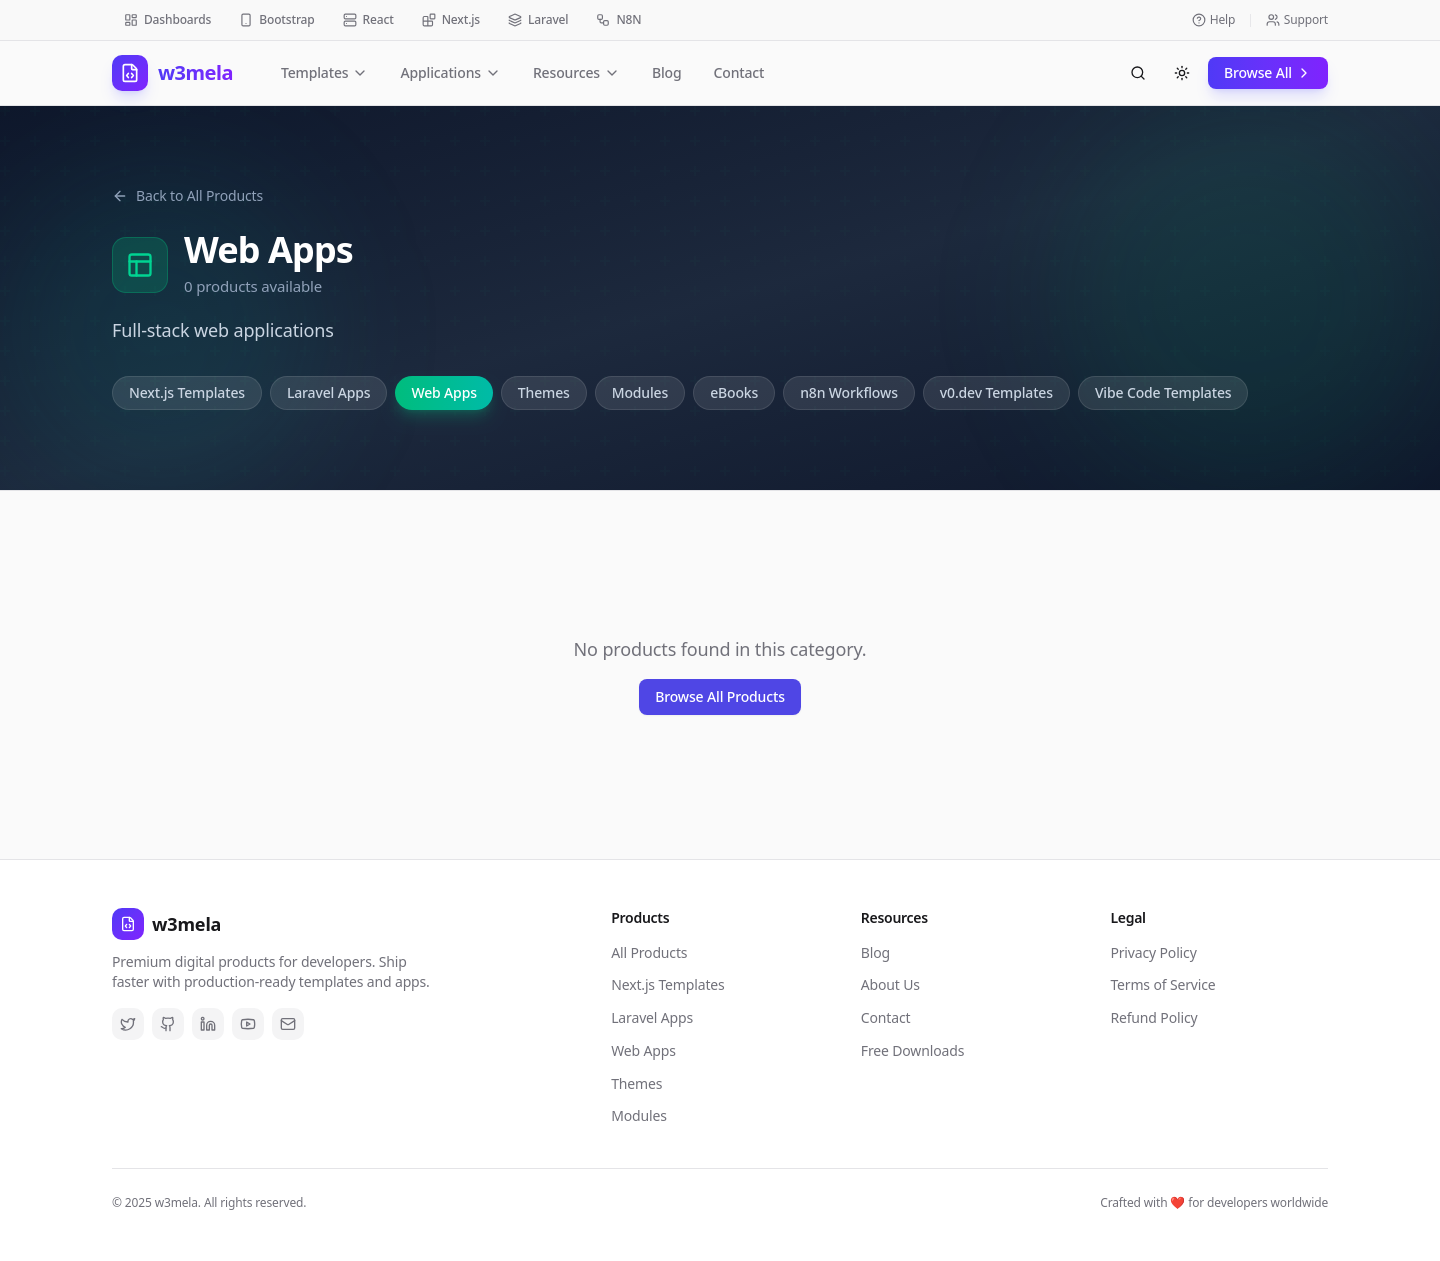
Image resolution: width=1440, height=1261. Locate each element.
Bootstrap (276, 19)
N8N (618, 19)
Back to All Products (187, 195)
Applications (450, 72)
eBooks (734, 392)
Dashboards (167, 19)
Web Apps (443, 392)
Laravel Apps (329, 392)
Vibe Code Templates (1163, 392)
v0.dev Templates (996, 392)
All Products (649, 952)
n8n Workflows (849, 392)
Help (1214, 20)
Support (1297, 20)
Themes (544, 392)
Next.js (451, 19)
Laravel (538, 19)
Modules (640, 392)
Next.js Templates (187, 392)
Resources (576, 72)
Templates (325, 72)
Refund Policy (1153, 1017)
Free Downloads (912, 1050)
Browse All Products (720, 696)
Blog (667, 72)
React (368, 19)
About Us (890, 984)
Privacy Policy (1153, 952)
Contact (739, 72)
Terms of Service (1162, 984)
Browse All (1268, 72)
